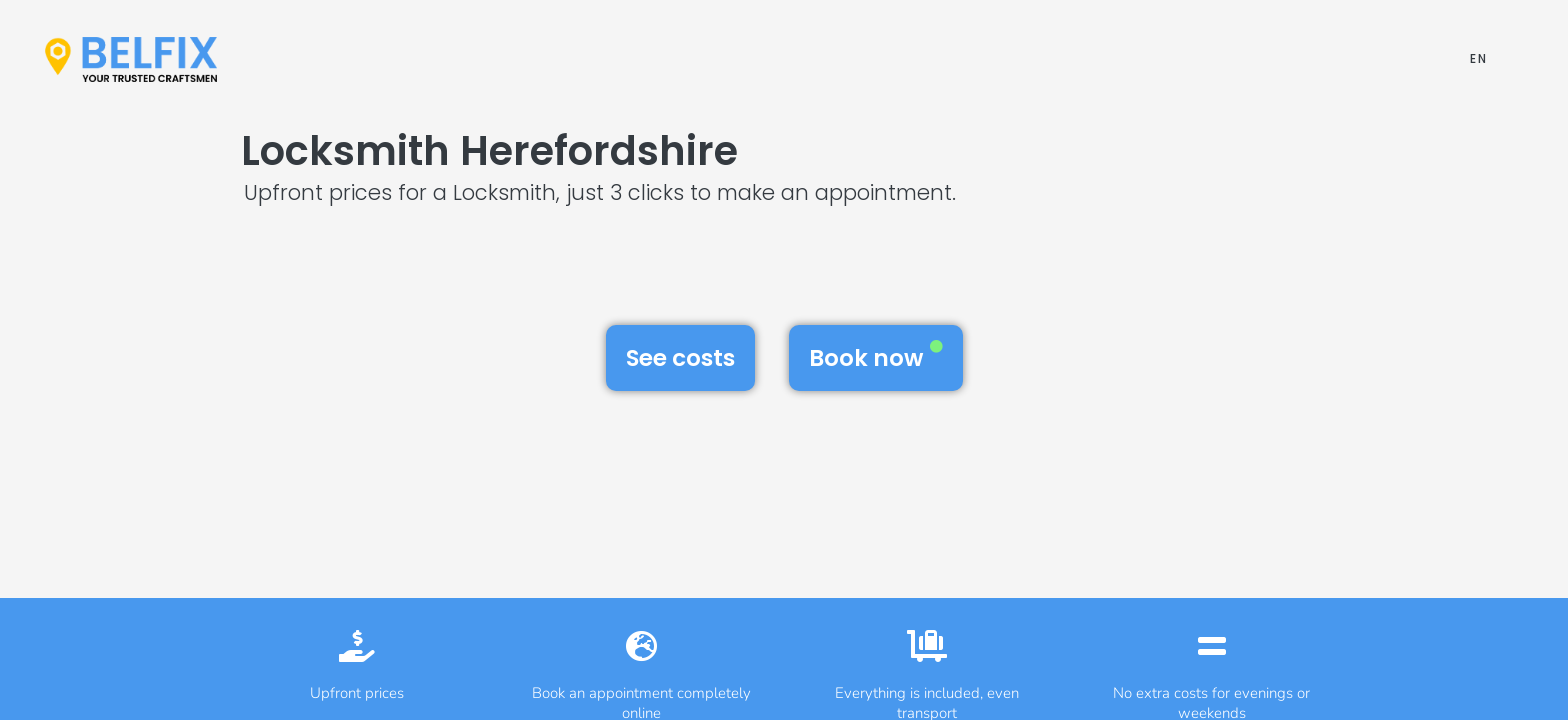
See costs (680, 358)
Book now (876, 357)
